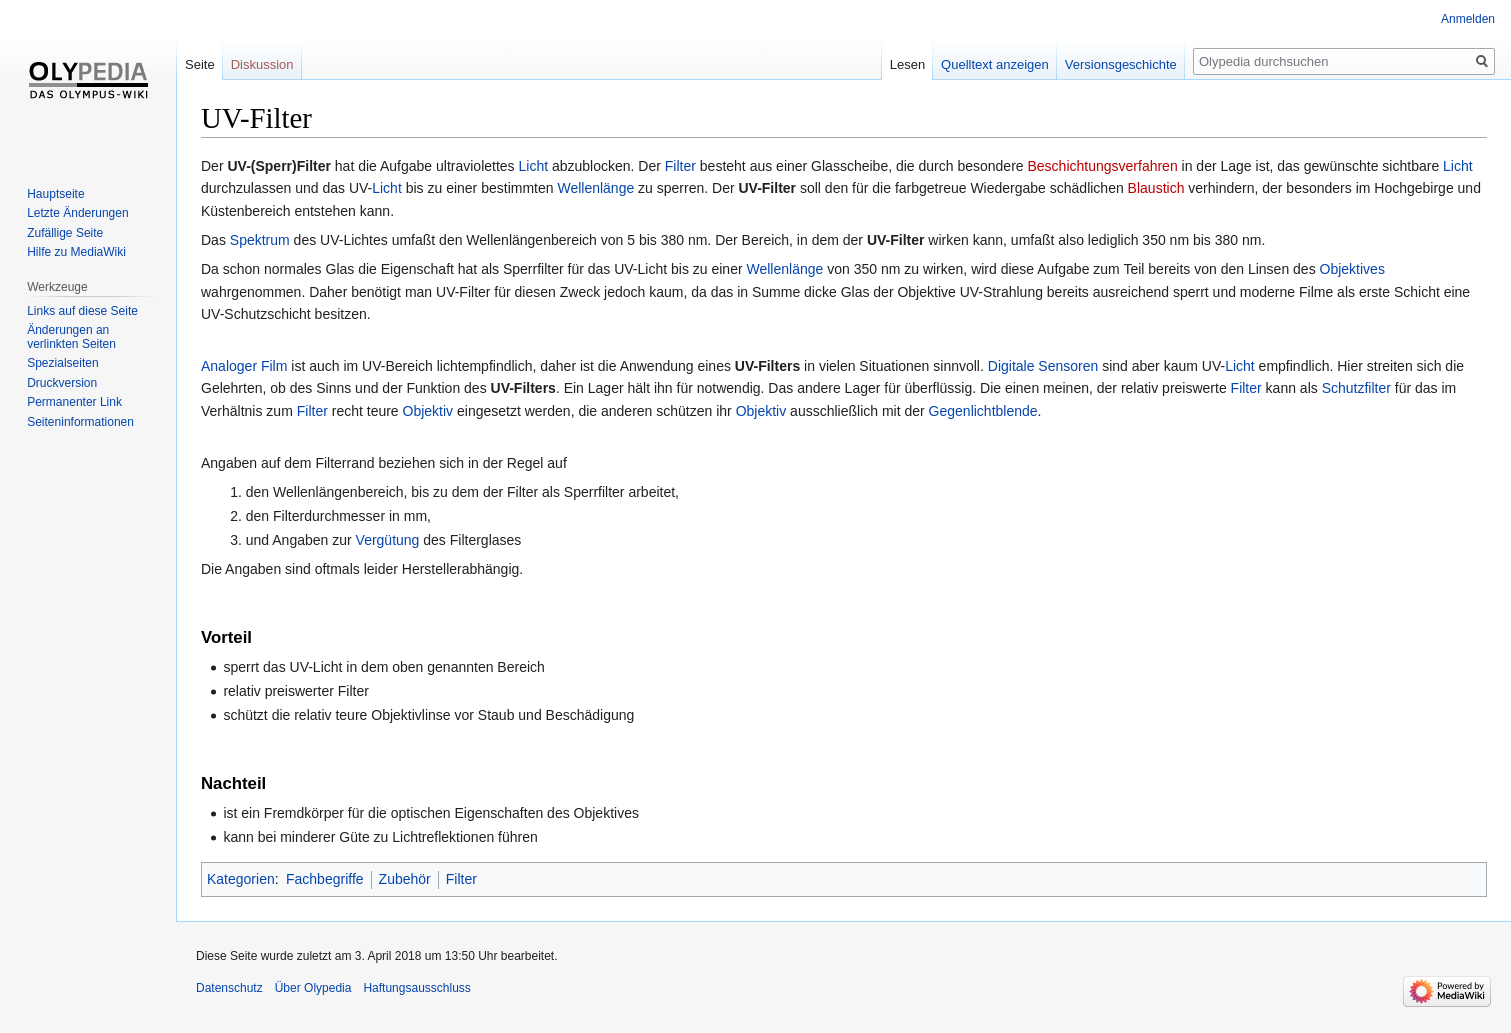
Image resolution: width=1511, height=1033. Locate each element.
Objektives (1352, 269)
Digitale (1011, 366)
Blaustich (1156, 188)
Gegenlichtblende (983, 411)
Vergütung (388, 540)
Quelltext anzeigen (995, 64)
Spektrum (260, 240)
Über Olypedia (313, 988)
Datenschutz (229, 988)
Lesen (907, 64)
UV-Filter (767, 188)
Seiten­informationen (80, 422)
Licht (534, 166)
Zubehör (405, 879)
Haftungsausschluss (416, 988)
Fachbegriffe (325, 879)
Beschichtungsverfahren (1102, 166)
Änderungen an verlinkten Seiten (71, 337)
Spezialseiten (62, 363)
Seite (200, 64)
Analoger (229, 366)
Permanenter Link (74, 402)
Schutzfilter (1356, 388)
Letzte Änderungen (77, 213)
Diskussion (262, 64)
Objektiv (428, 411)
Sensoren (1068, 366)
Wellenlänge (595, 188)
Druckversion (62, 383)
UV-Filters (767, 366)
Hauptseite (55, 194)
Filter (680, 166)
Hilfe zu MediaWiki (76, 252)
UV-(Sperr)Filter (278, 166)
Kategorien (241, 879)
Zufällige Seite (65, 233)
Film (274, 366)
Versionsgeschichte (1121, 64)
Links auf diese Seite (82, 311)
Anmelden (1468, 19)
